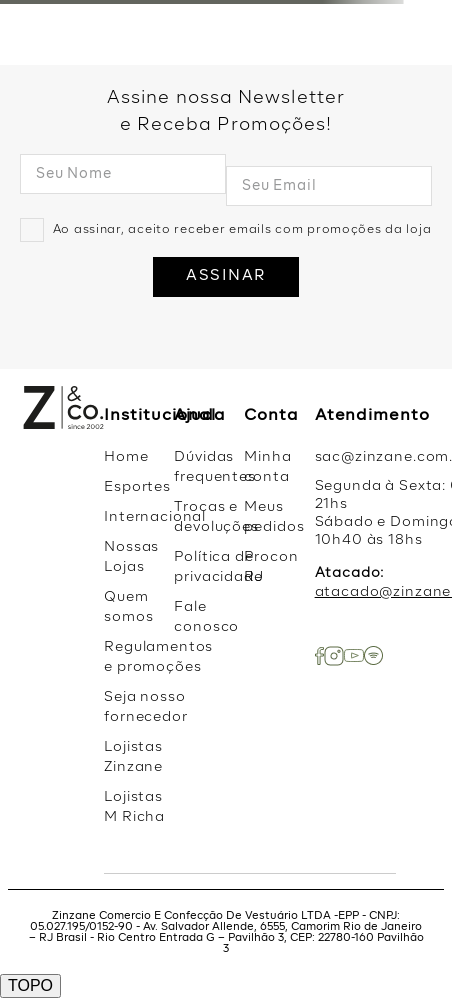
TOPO (30, 985)
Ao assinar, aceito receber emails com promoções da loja (242, 230)
